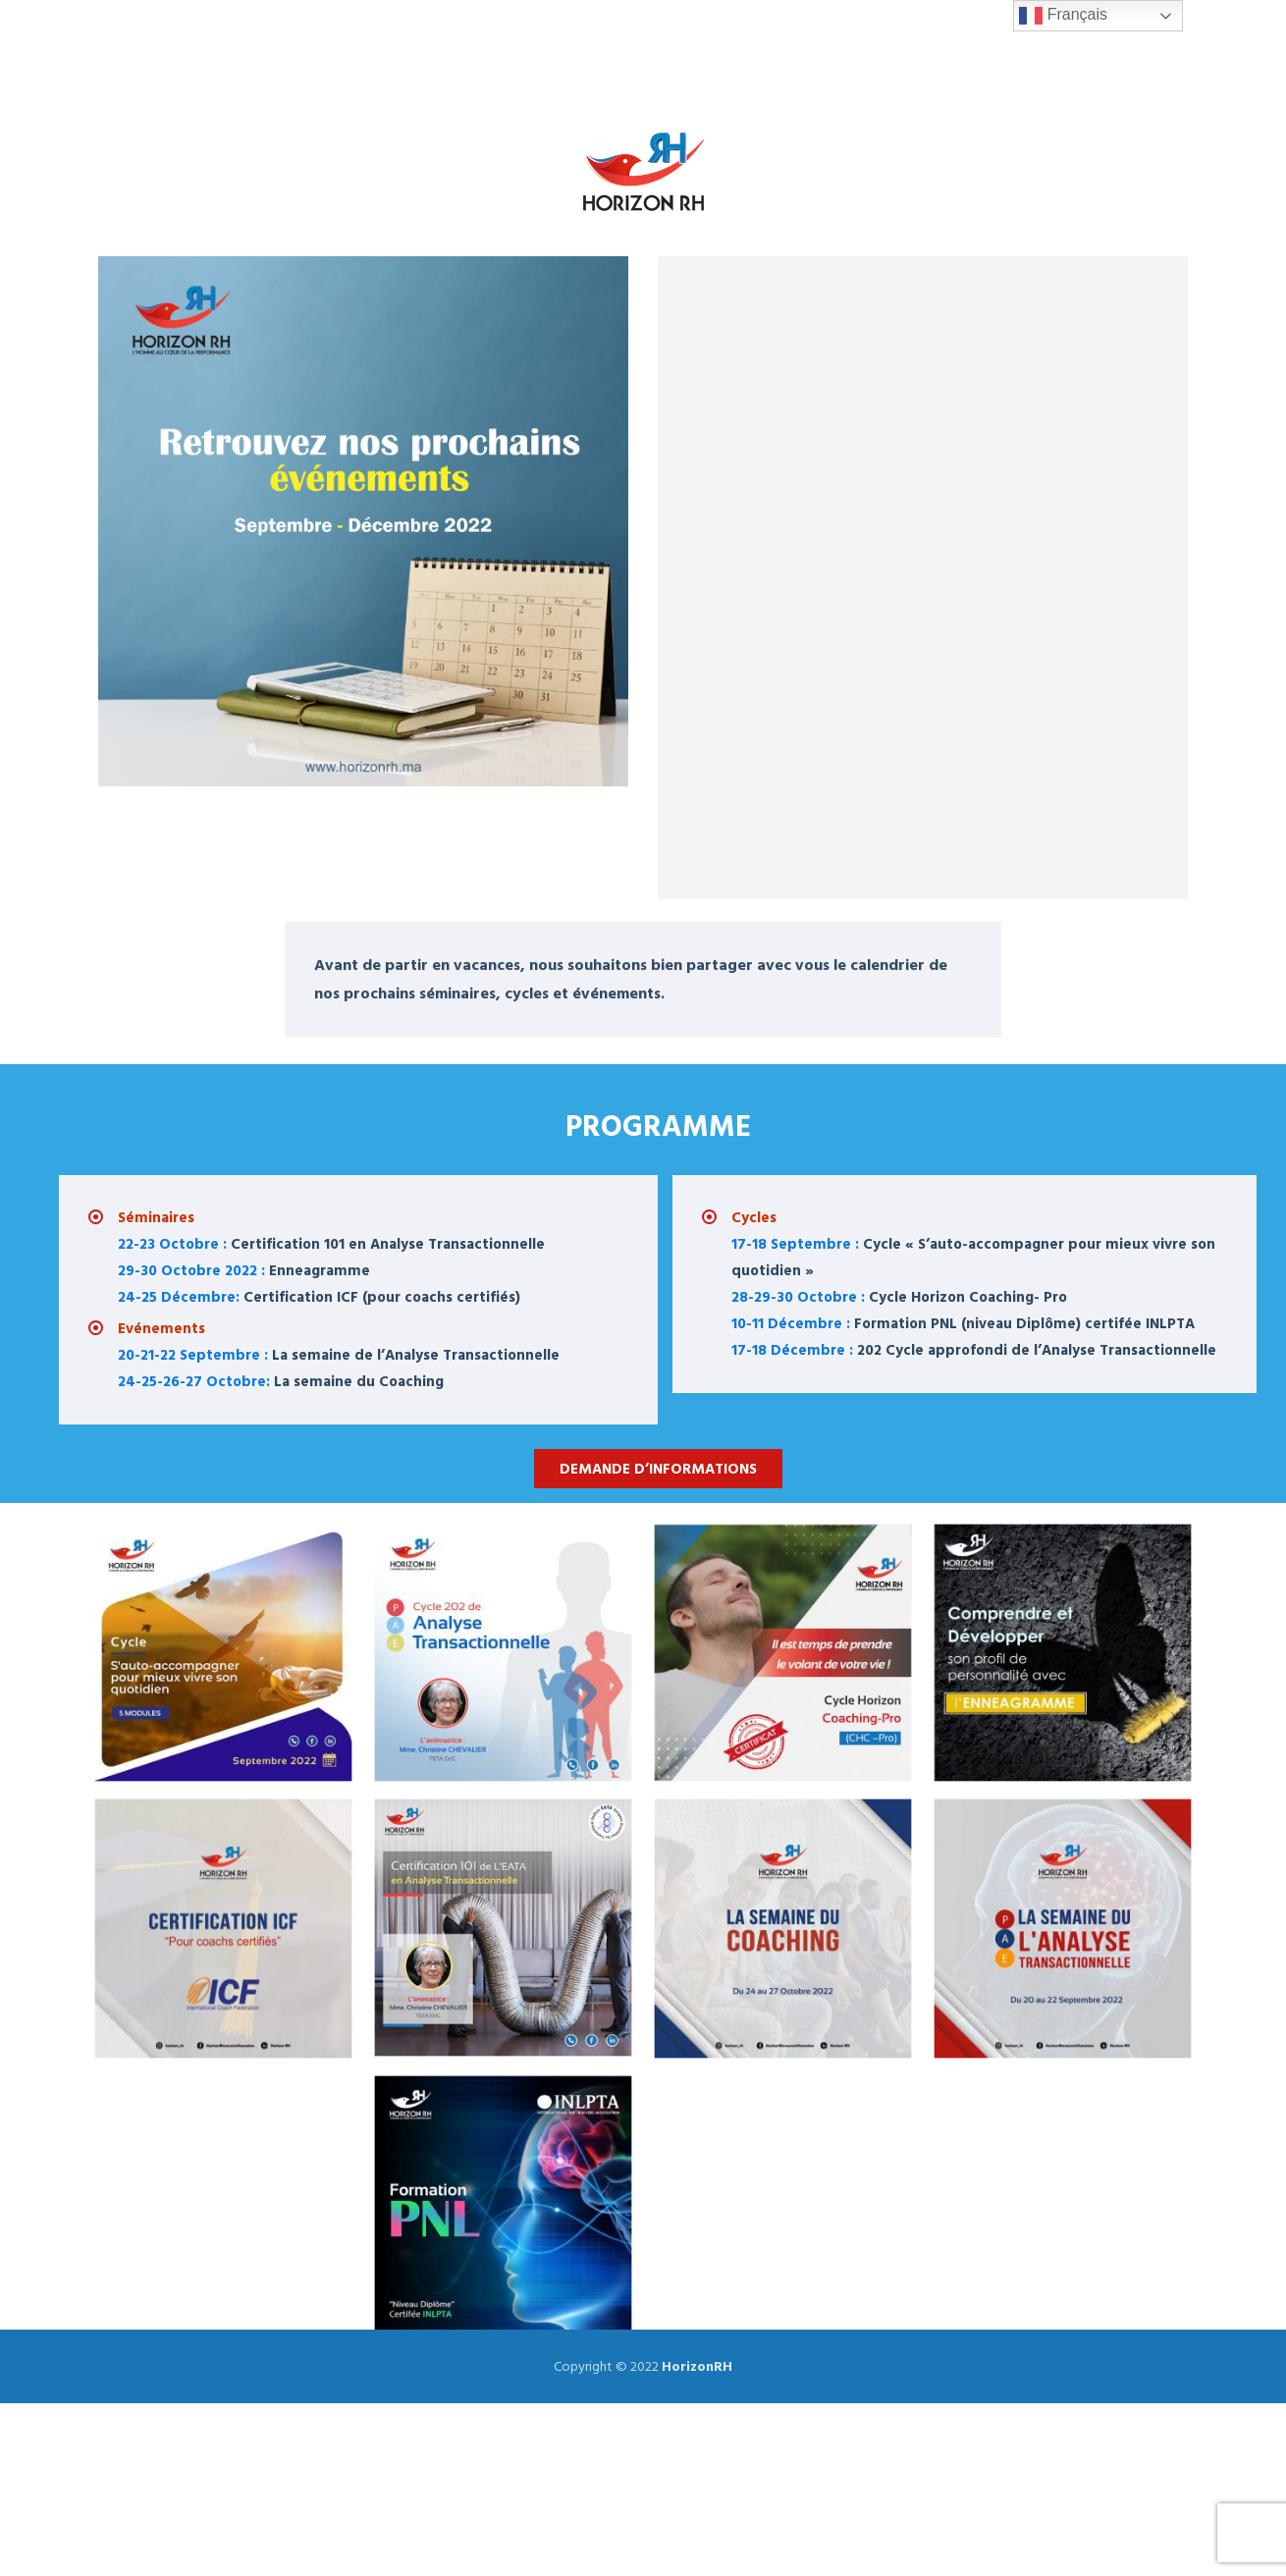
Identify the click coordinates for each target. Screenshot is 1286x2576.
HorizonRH (697, 2366)
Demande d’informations (658, 1469)
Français (1063, 15)
